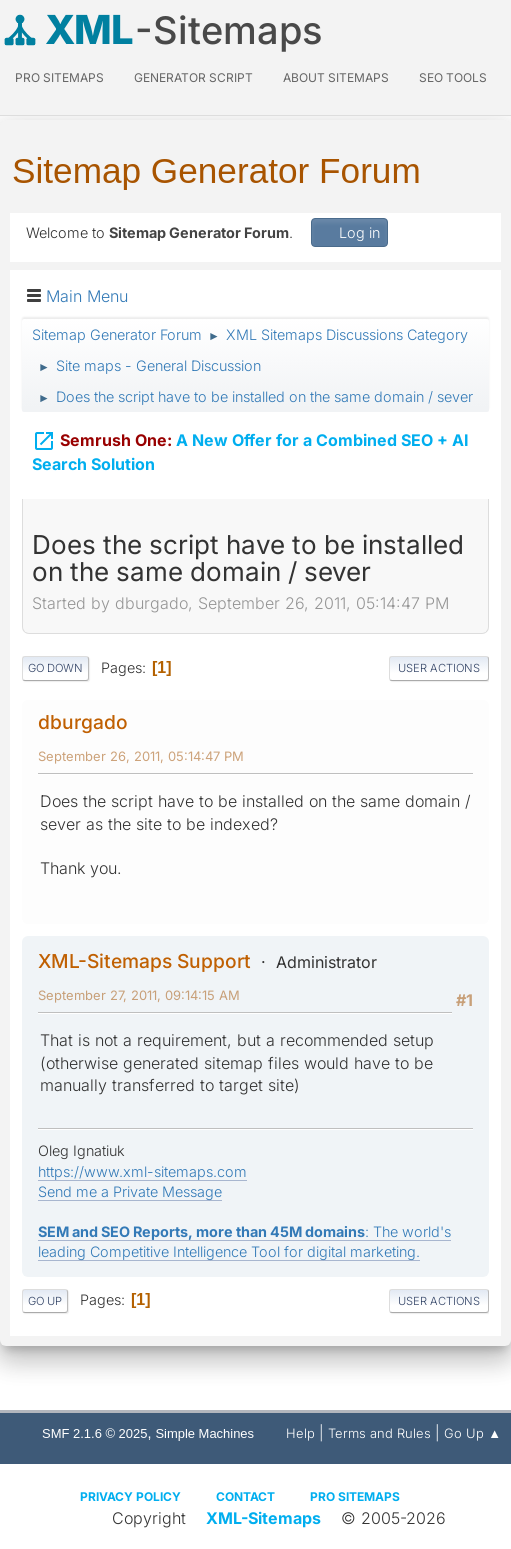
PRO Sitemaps (59, 77)
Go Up (45, 1301)
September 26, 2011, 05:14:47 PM (141, 756)
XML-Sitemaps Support (144, 961)
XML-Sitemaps (263, 1518)
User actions (439, 668)
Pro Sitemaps (355, 1496)
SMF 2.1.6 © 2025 (94, 1433)
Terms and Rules (379, 1433)
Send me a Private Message (130, 1191)
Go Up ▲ (472, 1433)
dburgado (83, 722)
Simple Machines (204, 1433)
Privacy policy (130, 1496)
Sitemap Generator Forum (216, 170)
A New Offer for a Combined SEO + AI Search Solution (250, 441)
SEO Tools (453, 77)
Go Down (55, 668)
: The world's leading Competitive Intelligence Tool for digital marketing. (244, 1241)
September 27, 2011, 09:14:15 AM (139, 995)
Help (300, 1433)
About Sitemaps (336, 77)
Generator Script (193, 77)
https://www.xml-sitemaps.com (142, 1171)
